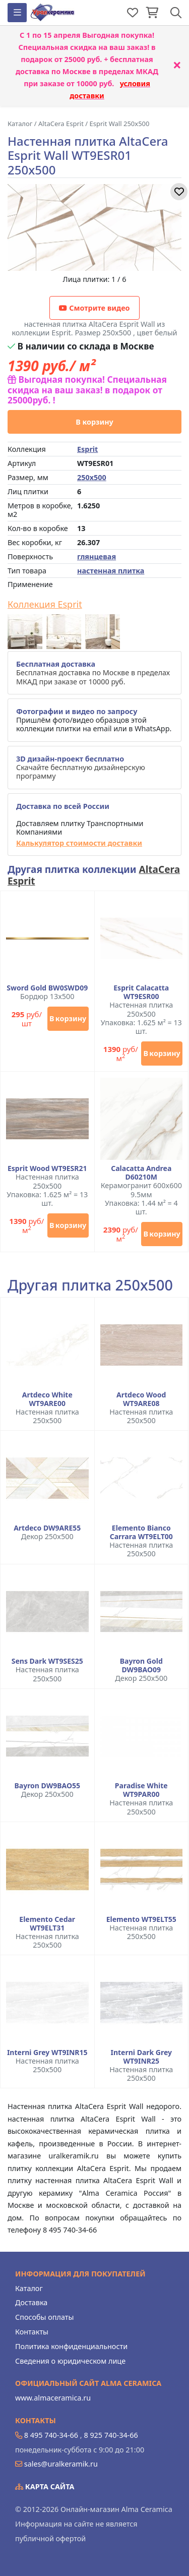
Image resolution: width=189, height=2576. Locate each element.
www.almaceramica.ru (53, 2398)
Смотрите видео (94, 308)
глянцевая (96, 556)
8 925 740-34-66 (111, 2435)
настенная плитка (110, 570)
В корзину (94, 422)
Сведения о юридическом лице (70, 2361)
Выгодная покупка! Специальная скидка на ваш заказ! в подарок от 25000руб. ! (87, 390)
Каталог (29, 2288)
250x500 (91, 477)
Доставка (31, 2302)
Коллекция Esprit (45, 604)
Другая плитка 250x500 (90, 1285)
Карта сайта (45, 2486)
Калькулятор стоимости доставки (79, 843)
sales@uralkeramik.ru (61, 2464)
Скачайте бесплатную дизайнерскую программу (80, 767)
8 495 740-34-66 (51, 2435)
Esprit (87, 449)
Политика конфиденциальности (71, 2346)
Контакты (31, 2331)
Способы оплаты (44, 2317)
